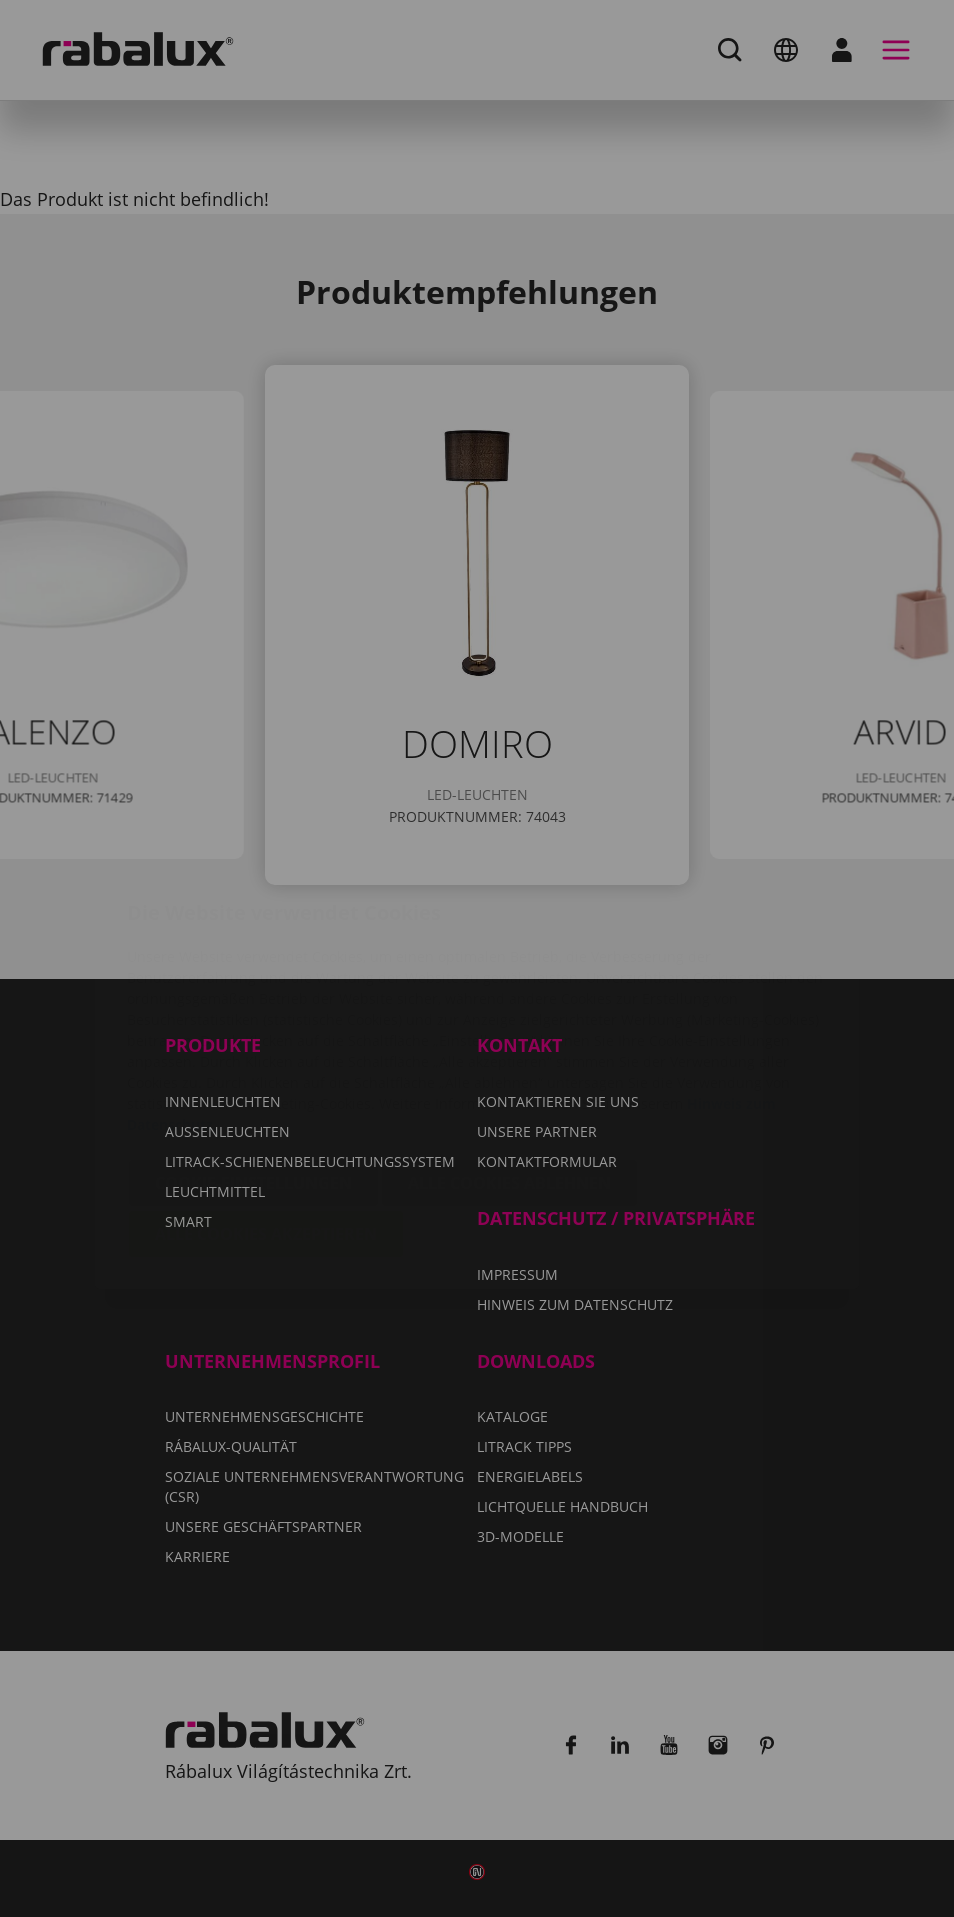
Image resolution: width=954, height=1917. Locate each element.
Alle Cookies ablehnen (509, 1064)
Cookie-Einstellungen (253, 1064)
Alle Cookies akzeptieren (266, 1115)
